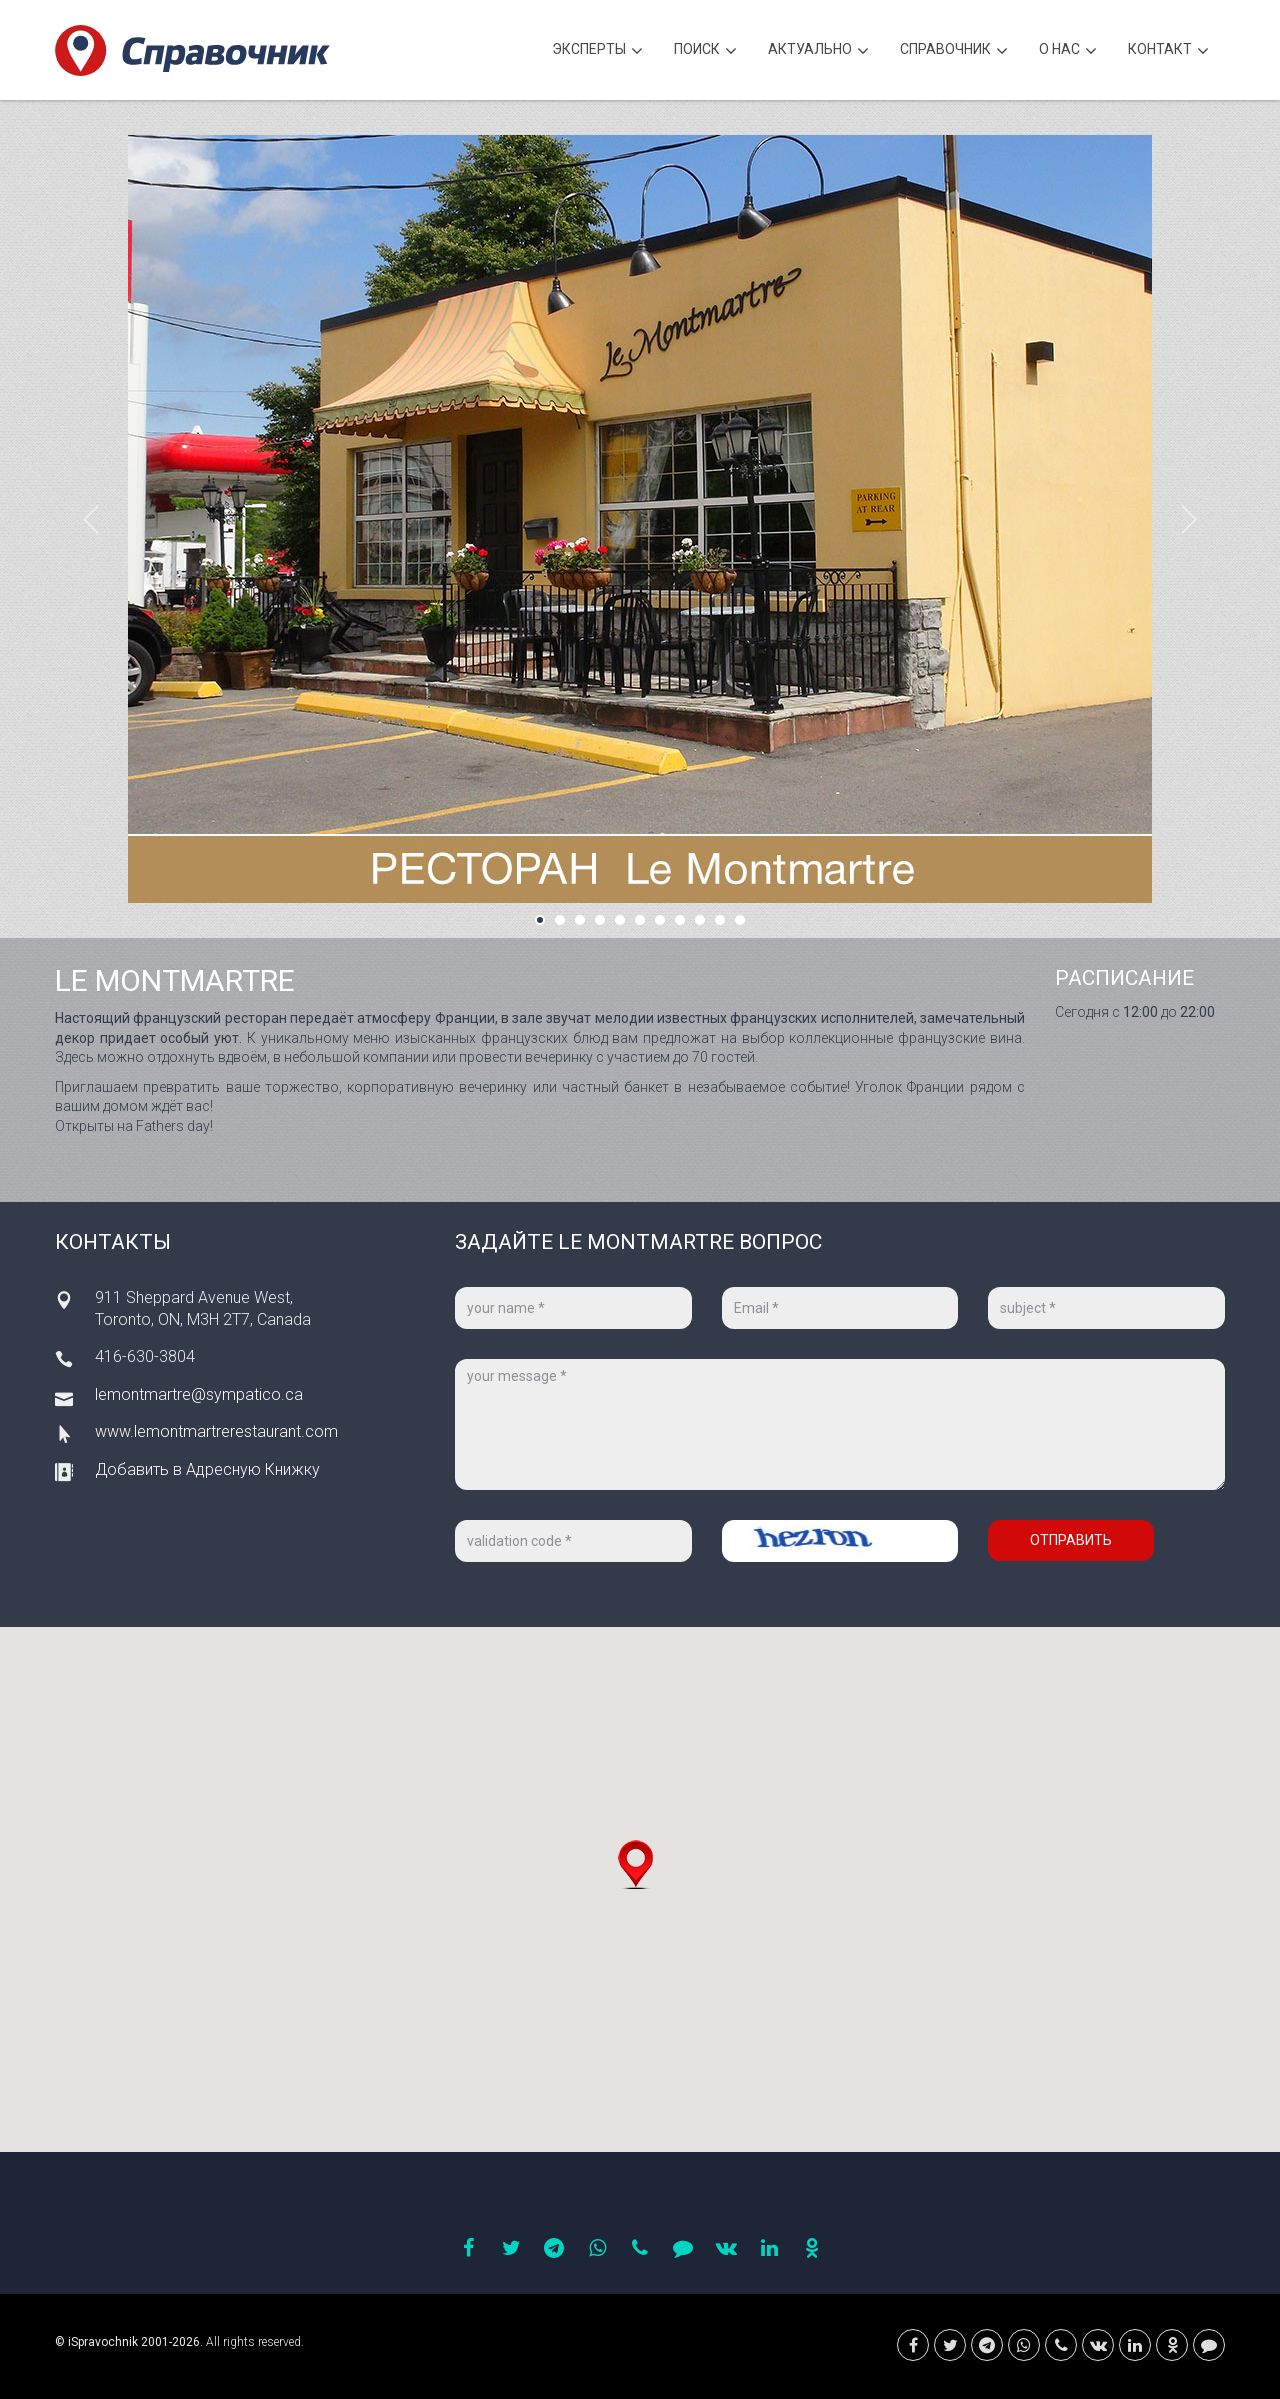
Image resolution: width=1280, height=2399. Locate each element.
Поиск (705, 51)
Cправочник (954, 51)
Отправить (1071, 1540)
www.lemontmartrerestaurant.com (216, 1431)
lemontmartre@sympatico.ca (199, 1394)
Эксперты (597, 51)
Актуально (818, 51)
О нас (1068, 51)
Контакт (1168, 51)
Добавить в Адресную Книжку (207, 1469)
